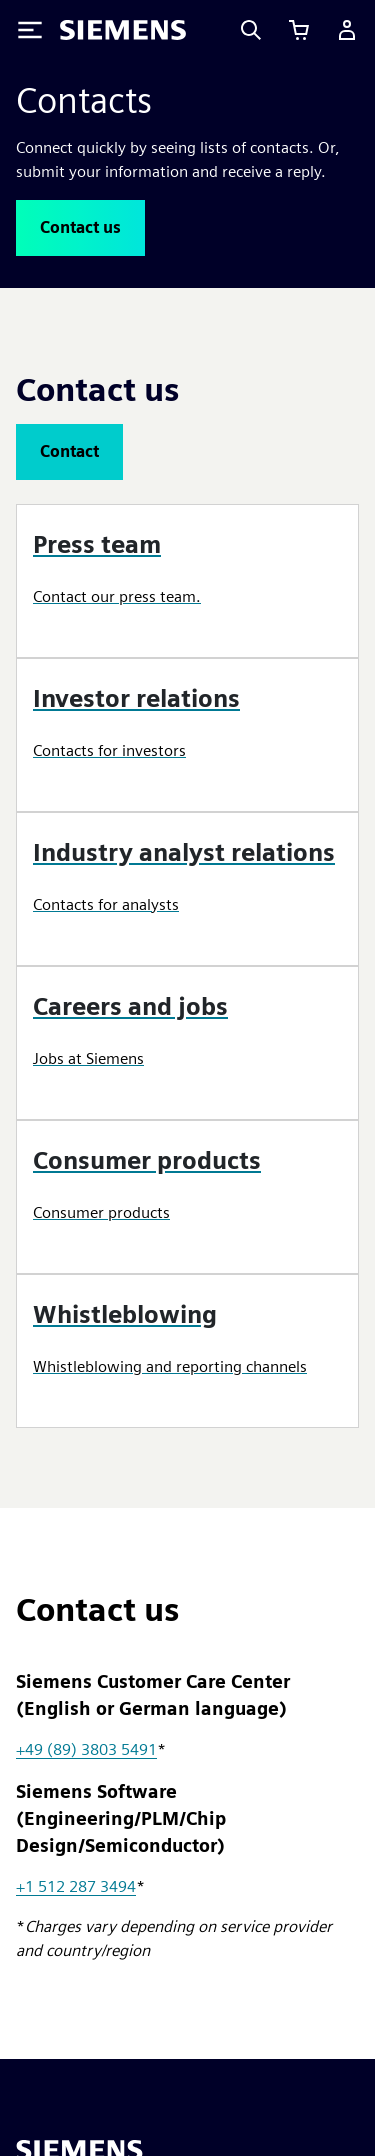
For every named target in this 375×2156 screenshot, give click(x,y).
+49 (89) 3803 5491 (86, 1749)
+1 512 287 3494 (76, 1886)
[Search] (251, 30)
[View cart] (299, 30)
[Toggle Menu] (30, 30)
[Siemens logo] (123, 30)
